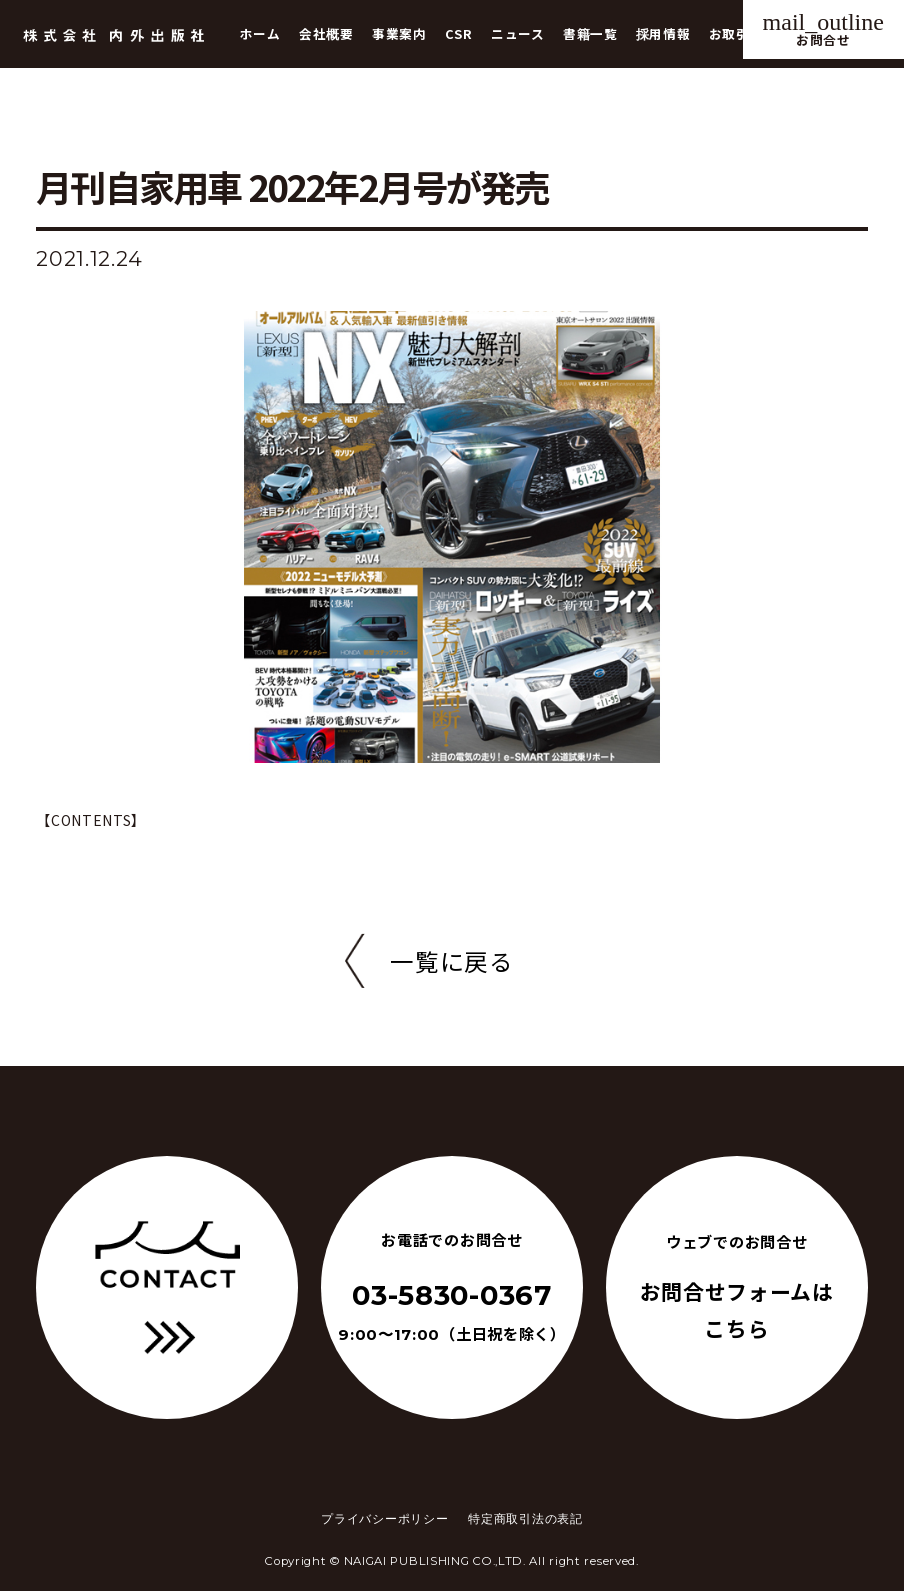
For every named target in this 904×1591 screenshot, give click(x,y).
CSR (459, 33)
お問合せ (823, 29)
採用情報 (663, 33)
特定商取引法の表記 (525, 1519)
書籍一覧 (590, 33)
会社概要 (326, 33)
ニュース (518, 33)
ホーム (260, 33)
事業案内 (399, 33)
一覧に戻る (452, 961)
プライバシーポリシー (384, 1519)
